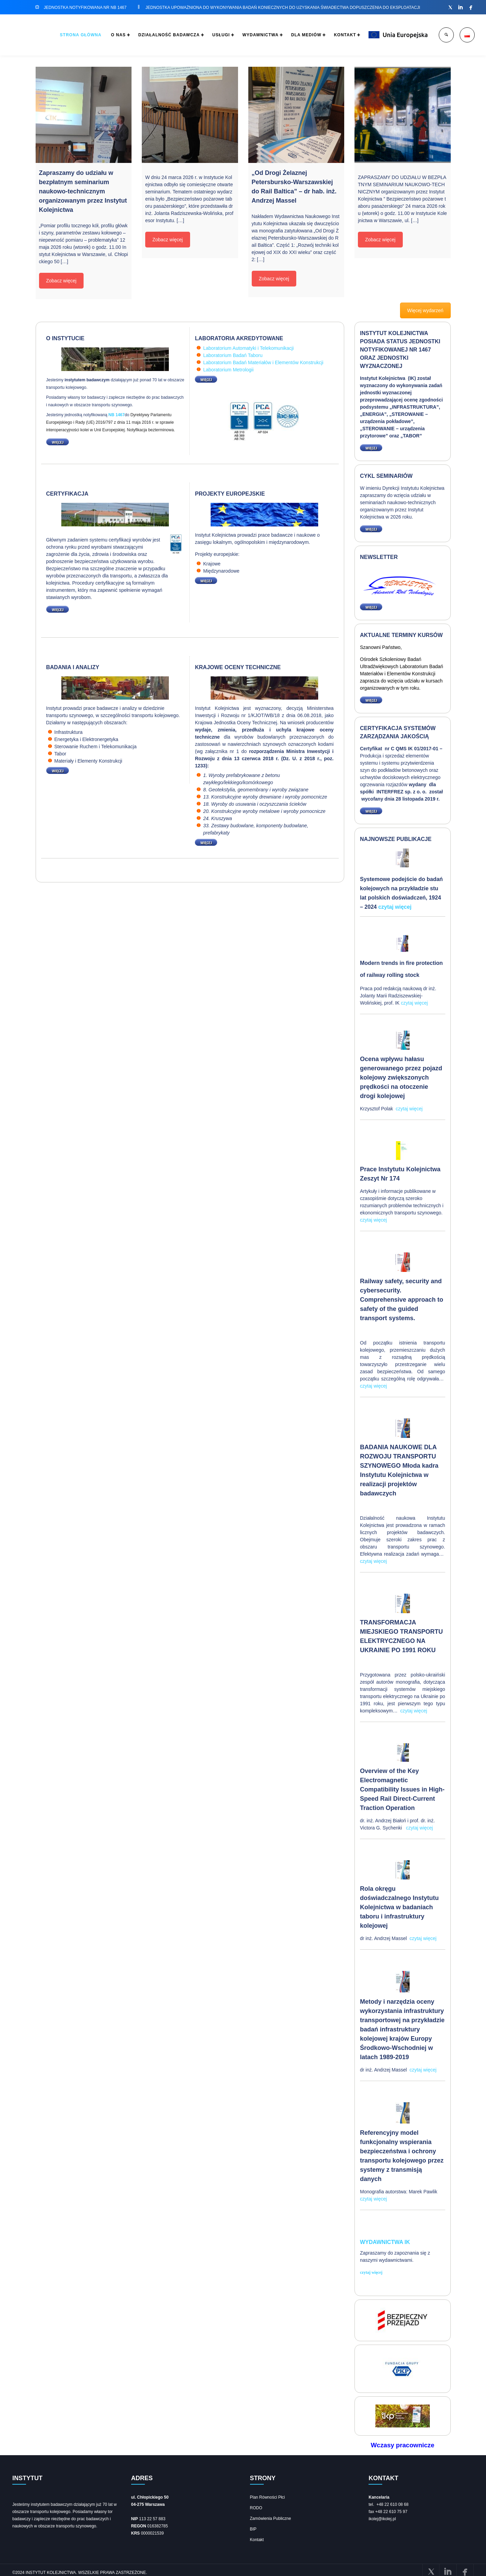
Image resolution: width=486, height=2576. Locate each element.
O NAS (94, 35)
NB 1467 (117, 414)
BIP (253, 2528)
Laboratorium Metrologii (228, 369)
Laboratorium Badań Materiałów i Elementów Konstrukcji (263, 362)
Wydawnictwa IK (385, 2242)
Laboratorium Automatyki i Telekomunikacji (248, 348)
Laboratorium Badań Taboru (232, 355)
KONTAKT (338, 35)
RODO (256, 2506)
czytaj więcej (394, 907)
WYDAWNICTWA (246, 35)
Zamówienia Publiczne (270, 2517)
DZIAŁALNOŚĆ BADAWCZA (148, 35)
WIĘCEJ (55, 442)
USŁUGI (203, 35)
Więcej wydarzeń (425, 310)
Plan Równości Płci (267, 2496)
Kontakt (257, 2538)
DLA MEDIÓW (296, 35)
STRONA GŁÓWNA (54, 35)
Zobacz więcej (61, 280)
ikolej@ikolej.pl (382, 2517)
